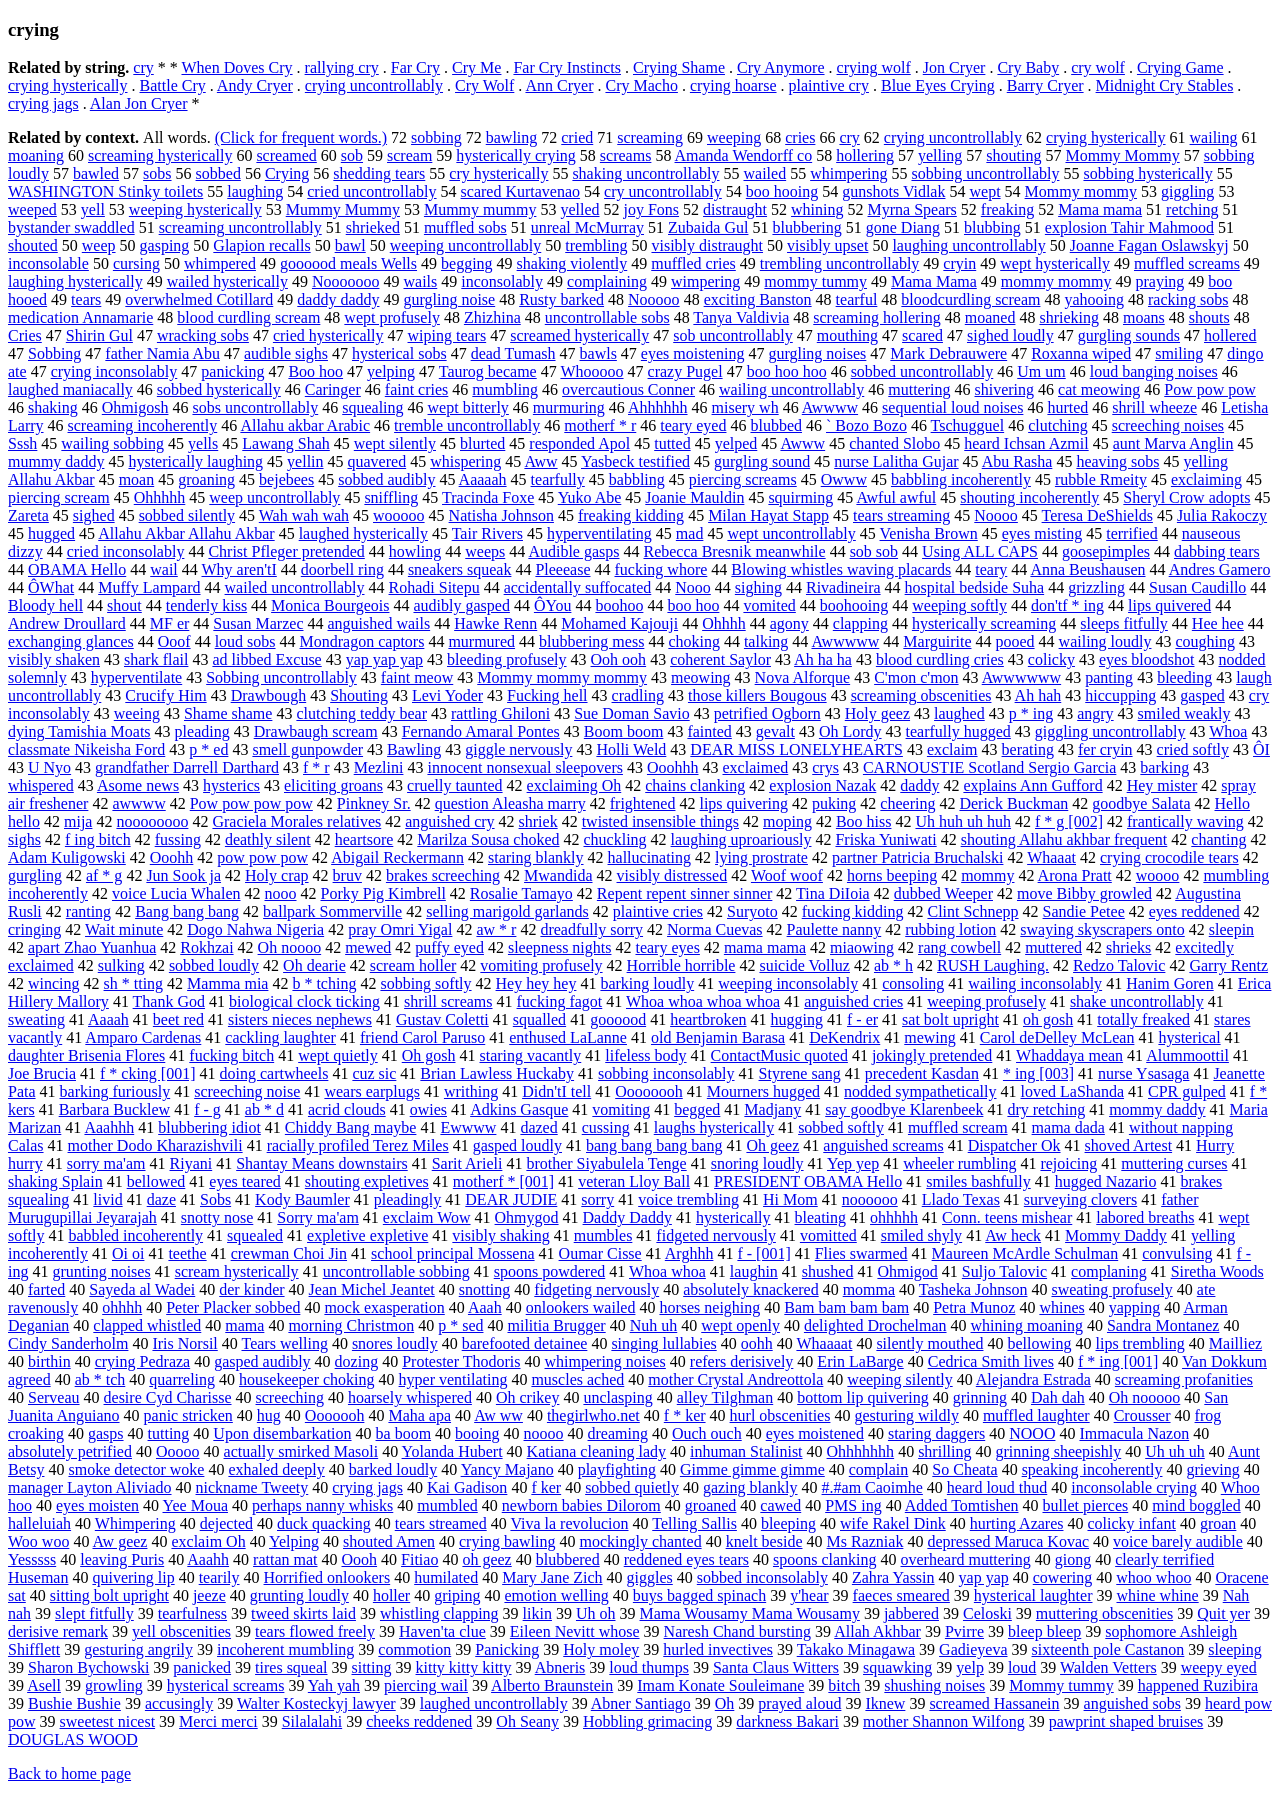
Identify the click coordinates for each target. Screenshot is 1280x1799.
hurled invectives (718, 1649)
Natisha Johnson (501, 515)
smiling (1179, 353)
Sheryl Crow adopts (1186, 497)
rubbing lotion (950, 929)
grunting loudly (299, 1595)
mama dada (1068, 1127)
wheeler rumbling (959, 1163)
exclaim (952, 749)
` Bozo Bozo (866, 425)
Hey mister (1162, 785)
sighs (24, 839)
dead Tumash (513, 353)
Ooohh (172, 857)
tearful (857, 299)
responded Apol (579, 443)
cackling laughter (280, 1037)
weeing (137, 713)
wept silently (395, 443)
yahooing (1094, 299)
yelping (391, 371)
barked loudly (393, 1469)
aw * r (496, 929)
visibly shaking (500, 1235)
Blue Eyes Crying (938, 85)
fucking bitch (231, 1055)
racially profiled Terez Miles (358, 1145)
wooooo (399, 515)
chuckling (615, 839)
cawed (780, 1505)
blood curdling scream (248, 317)
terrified (1132, 533)
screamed (286, 155)
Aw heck (1013, 1235)
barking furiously (115, 1091)
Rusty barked (561, 299)
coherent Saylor (720, 659)
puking (834, 803)
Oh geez (772, 1145)
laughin (754, 1271)
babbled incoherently (135, 1235)
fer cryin (1105, 749)
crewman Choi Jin (289, 1253)
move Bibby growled (1084, 893)
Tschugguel (968, 425)
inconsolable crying (1134, 1487)
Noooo (996, 515)
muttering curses (1174, 1163)
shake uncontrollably (1137, 1001)
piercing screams (743, 479)
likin (537, 1613)
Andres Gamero (1220, 569)
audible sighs (286, 353)
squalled (539, 1019)
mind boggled (1196, 1505)
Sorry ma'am (318, 1217)
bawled (96, 173)
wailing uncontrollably (791, 389)
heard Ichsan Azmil (1026, 443)
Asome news (138, 785)
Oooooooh (649, 1091)
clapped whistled (147, 1325)
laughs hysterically (714, 1127)
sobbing (436, 137)
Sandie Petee (1084, 911)
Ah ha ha (823, 659)
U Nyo (49, 767)
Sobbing (54, 353)
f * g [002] (1069, 821)
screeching (290, 1397)
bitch (844, 1685)
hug (269, 1415)
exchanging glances (71, 641)
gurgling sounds (1129, 335)
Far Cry (415, 67)
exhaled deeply (276, 1469)
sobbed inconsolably (762, 1577)
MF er (170, 623)
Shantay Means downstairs (322, 1163)
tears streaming (901, 515)
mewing (930, 1037)
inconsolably (502, 281)
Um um (1041, 371)
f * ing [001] (1118, 1361)
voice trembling (688, 1199)
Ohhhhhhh (861, 1451)
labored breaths (1145, 1217)
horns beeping (892, 875)
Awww (802, 443)
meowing (701, 677)
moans (1144, 317)
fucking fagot (560, 1001)
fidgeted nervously (716, 1235)
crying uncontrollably (374, 85)
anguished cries (853, 1001)
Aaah (485, 1307)
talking (766, 641)
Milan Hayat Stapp (768, 515)
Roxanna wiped (1081, 353)
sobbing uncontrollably (985, 173)
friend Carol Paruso (422, 1037)
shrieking (1069, 317)
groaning (206, 479)
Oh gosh (429, 1055)
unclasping (617, 1397)
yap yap (984, 1577)
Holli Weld (631, 749)
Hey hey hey (536, 983)
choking (694, 641)
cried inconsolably (126, 551)
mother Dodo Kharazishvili (155, 1145)
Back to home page (69, 1773)
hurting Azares (1017, 1523)
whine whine (1157, 1595)
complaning (1109, 1271)
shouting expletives (367, 1181)
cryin (959, 263)
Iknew (885, 1703)
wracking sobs (203, 335)
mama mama (765, 947)
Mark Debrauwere (948, 353)
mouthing (847, 335)
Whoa (1228, 731)
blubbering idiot (209, 1127)
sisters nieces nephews (300, 1019)
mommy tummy (815, 281)
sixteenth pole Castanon (1108, 1649)
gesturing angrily (138, 1649)
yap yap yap (384, 659)
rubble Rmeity (1101, 479)
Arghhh (689, 1253)
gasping (165, 245)
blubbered (568, 1559)
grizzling (1096, 587)
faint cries (417, 389)
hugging (797, 1019)
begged (697, 1109)
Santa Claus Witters (776, 1667)
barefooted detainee (525, 1343)
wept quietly (338, 1055)
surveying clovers (1080, 1199)
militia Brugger (556, 1325)
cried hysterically (328, 335)
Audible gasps (573, 551)
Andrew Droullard (67, 623)
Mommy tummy (1061, 1685)
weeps (485, 551)
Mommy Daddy (1116, 1235)
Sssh (22, 443)
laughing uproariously (741, 839)
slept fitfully (94, 1613)
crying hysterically (68, 85)
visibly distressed (672, 875)
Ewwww (468, 1127)
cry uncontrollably (663, 191)
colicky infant (1131, 1523)
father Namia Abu (162, 353)
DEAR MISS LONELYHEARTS (796, 749)
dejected (226, 1523)
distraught (735, 209)
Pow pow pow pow (251, 803)
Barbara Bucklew (115, 1109)
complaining (607, 281)
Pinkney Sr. (374, 803)
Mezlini (379, 767)
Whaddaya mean (1069, 1055)
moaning (36, 155)
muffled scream (958, 1127)
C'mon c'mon (916, 677)
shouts (1209, 317)
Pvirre (964, 1631)
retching (1192, 209)
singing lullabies (663, 1343)
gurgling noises (817, 353)
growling (114, 1685)
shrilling (944, 1451)
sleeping (1234, 1649)
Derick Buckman (1013, 803)
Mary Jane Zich (552, 1577)
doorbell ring (342, 569)
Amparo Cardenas (143, 1037)
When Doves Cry (236, 67)
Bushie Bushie (74, 1703)
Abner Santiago (641, 1703)
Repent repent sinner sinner (685, 893)
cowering (1063, 1577)
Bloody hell (45, 605)
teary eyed (693, 425)
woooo (1158, 875)
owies (428, 1109)
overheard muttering (966, 1559)
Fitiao (419, 1559)
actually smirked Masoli (301, 1451)
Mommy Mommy (1122, 155)
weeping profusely (986, 1001)
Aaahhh (109, 1127)
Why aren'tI (239, 569)
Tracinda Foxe (488, 497)
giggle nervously (518, 749)
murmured (481, 641)
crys (825, 767)
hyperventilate (137, 677)
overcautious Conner (628, 389)
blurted (482, 443)
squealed (255, 1235)
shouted (33, 245)
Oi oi (128, 1253)
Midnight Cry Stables (1165, 85)
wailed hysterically (227, 281)
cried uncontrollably (371, 191)
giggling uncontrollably (1110, 731)
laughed (959, 713)
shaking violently (572, 263)
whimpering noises (605, 1361)
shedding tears (379, 173)
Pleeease (562, 569)
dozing (357, 1361)
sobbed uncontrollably (922, 371)
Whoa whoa (667, 1271)
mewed (368, 947)
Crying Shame (679, 67)
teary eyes (667, 947)
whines (1061, 1307)
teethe (187, 1253)
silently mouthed (929, 1343)
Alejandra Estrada (1033, 1379)
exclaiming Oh (574, 785)
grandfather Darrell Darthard (187, 767)
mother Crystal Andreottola (735, 1379)
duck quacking (324, 1523)
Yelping (294, 1541)
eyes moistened (815, 1433)
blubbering (806, 227)
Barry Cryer (1045, 85)
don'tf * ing (1067, 605)
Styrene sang (800, 1073)
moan (137, 479)
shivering (1005, 389)
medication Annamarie (80, 317)
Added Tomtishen (962, 1505)
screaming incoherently (143, 425)
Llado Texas (961, 1199)
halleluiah (39, 1523)
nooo (281, 893)
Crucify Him (165, 695)
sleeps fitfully (1124, 623)
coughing (1205, 641)
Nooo (693, 587)
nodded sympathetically (920, 1091)
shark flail (156, 659)
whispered (41, 785)
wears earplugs (372, 1091)
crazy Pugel (685, 371)
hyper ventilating (453, 1379)
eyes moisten (97, 1505)
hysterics (231, 785)
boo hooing (782, 191)
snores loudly (395, 1343)
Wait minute (124, 929)
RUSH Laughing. (993, 965)
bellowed (156, 1181)
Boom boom (624, 731)
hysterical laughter (1033, 1595)
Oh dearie (314, 965)
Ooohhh (673, 767)
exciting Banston (758, 299)
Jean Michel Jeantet (372, 1289)
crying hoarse (733, 85)
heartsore (364, 839)
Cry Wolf (484, 85)
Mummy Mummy (343, 209)
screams (626, 155)
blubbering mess (591, 641)
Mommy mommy (1081, 191)
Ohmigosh (135, 407)
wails (421, 281)
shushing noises (934, 1685)
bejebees (286, 479)
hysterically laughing (195, 461)
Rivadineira (843, 587)
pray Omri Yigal (400, 929)
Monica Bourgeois (330, 605)
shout (124, 605)
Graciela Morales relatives (296, 821)
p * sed (460, 1325)
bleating (821, 1217)
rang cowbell (959, 947)
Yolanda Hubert (452, 1451)
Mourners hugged (763, 1091)
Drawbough (269, 695)
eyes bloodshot (1147, 659)
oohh (757, 1343)
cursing (136, 263)
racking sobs (1188, 299)
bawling (512, 137)
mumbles (603, 1235)
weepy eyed (1219, 1667)
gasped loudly (517, 1145)
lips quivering (743, 803)
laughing (255, 191)
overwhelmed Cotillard (199, 299)
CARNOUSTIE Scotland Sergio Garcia (989, 767)
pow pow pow (262, 857)
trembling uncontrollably (840, 263)
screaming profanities (1184, 1379)
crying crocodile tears (1169, 857)
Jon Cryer (954, 67)
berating (1028, 749)
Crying (287, 173)
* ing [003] (1038, 1073)
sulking (121, 965)
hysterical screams (226, 1685)
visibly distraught (707, 245)
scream (409, 155)
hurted (1067, 407)
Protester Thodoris (461, 1361)
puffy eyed (449, 947)
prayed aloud (799, 1703)
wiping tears (447, 335)
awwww (138, 803)
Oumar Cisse (600, 1253)
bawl (350, 245)
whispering (465, 461)
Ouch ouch (707, 1433)
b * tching (324, 983)
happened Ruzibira (1198, 1685)
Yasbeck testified (635, 461)
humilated (446, 1577)
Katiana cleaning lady (597, 1451)
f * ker (685, 1415)
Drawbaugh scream (316, 731)
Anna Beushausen (1087, 569)
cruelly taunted (455, 785)
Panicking (507, 1649)
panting (1109, 677)
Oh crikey (528, 1397)
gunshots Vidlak (893, 191)
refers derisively (742, 1361)
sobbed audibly (386, 479)
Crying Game (1180, 67)
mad (690, 533)
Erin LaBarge (860, 1361)
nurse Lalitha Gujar (896, 461)
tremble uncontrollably (467, 425)
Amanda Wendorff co (744, 155)
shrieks (1128, 947)
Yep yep (853, 1163)
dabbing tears (1217, 551)
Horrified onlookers (327, 1577)
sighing (758, 587)
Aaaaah (483, 479)
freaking (1007, 209)
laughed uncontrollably (494, 1703)
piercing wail (426, 1685)
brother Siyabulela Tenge (606, 1163)
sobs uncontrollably (255, 407)
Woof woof (787, 875)
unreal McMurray (587, 227)
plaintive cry (829, 85)
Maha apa (419, 1415)
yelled (579, 209)
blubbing (992, 227)
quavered (377, 461)
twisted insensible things (660, 821)
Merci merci (218, 1721)
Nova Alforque (803, 677)
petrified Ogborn (767, 713)
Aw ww (498, 1415)
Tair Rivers (487, 533)
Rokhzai (206, 947)
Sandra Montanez (1163, 1325)
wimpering (705, 281)
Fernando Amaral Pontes (481, 731)
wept (984, 191)
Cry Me (476, 67)
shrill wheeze (1154, 407)
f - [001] (763, 1253)
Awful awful (896, 497)
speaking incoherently (1092, 1469)
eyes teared (245, 1181)
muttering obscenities (1104, 1613)
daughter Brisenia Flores (86, 1055)
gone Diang (903, 227)
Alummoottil (1187, 1055)
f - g (207, 1109)
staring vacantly (531, 1055)
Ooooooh (335, 1415)
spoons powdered (550, 1271)
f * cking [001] (148, 1073)
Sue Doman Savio (632, 713)
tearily (219, 1577)
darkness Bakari (787, 1721)
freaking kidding (631, 515)
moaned (990, 317)
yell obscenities (181, 1631)
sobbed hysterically (219, 389)
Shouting (359, 695)
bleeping (788, 1523)
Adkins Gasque (519, 1109)
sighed (94, 515)
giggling (1187, 191)
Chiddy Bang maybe (351, 1127)
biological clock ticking (304, 1001)
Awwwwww (1021, 677)
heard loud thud (997, 1487)
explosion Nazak (822, 785)
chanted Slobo (894, 443)
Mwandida (558, 875)
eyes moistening (693, 353)
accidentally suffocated (578, 587)
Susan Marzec (258, 623)
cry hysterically (498, 173)
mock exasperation (384, 1307)
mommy (987, 875)
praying (1159, 281)
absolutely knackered (751, 1289)
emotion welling (556, 1595)
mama (244, 1325)
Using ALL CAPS (980, 551)
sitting (372, 1667)
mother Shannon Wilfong (944, 1721)
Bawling (414, 749)
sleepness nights (560, 947)
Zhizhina (492, 317)
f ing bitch (98, 839)
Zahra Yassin (893, 1577)
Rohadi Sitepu (434, 587)
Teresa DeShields (1097, 515)
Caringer (333, 389)
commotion (414, 1649)
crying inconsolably (114, 371)
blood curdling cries (940, 659)
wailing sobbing (112, 443)
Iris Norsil (184, 1343)
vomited (769, 605)
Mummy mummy (480, 209)
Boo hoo (315, 371)
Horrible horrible (681, 965)
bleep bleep (1044, 1631)
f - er (862, 1019)
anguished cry (449, 821)
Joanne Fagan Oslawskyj (1149, 245)
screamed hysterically (579, 335)
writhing (471, 1091)
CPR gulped (1187, 1091)
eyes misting (1042, 533)
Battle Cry (173, 85)
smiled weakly (1184, 713)
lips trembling (1139, 1343)
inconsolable (48, 263)
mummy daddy (56, 461)
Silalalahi (312, 1721)
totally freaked (1143, 1019)
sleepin (1231, 929)
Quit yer (1223, 1613)
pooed (1014, 641)
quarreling (182, 1379)
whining (817, 209)
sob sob (874, 551)
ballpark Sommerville (332, 911)
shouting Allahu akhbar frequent (1064, 839)
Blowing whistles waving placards (841, 569)
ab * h (893, 965)
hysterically (733, 1217)
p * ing (1031, 713)
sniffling (391, 497)
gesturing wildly (906, 1415)
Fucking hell (547, 695)
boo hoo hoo (787, 371)
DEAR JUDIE (511, 1199)
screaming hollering (877, 317)
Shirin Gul (99, 335)
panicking (232, 371)
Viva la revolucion (569, 1523)
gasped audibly (262, 1361)
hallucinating (650, 857)
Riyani (191, 1163)
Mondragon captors (362, 641)
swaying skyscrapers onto (1102, 929)
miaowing (862, 947)
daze (161, 1199)
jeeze (209, 1595)
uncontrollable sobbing (396, 1271)
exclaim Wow (427, 1217)
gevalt (775, 731)
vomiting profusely (541, 965)
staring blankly (536, 857)
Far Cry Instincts (567, 67)
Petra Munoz (974, 1307)
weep (99, 245)
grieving (1212, 1469)
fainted (709, 731)
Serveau (54, 1397)
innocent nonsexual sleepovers (525, 767)
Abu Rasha (1017, 461)
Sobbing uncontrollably (281, 677)
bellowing (1039, 1343)
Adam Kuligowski (67, 857)
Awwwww (845, 641)
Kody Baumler (302, 1199)
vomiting (621, 1109)
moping (787, 821)
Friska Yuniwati (885, 839)
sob (352, 155)
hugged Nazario (1106, 1181)
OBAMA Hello (77, 569)
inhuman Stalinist (746, 1451)
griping (457, 1595)
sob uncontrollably (733, 335)
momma (869, 1289)
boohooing (854, 605)
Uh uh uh (1175, 1451)
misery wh (745, 407)
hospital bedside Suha (975, 587)
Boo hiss (864, 821)
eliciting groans (333, 785)
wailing (1214, 137)
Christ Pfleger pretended (286, 551)
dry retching (1046, 1109)
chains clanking (695, 785)
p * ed (208, 749)
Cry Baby (1028, 67)
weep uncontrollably (274, 497)
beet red (178, 1019)
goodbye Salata (1141, 803)
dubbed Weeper (943, 893)
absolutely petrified (70, 1451)
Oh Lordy (850, 731)
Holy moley (601, 1649)
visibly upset (827, 245)
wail (164, 569)
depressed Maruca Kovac (1008, 1541)
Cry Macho (641, 85)
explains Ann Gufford (1032, 785)
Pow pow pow (1210, 389)
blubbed (776, 425)
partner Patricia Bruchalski (918, 857)
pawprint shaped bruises (1126, 1721)
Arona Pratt (1075, 875)
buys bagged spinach (699, 1595)
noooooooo (152, 821)
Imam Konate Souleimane (720, 1685)
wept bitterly (468, 407)
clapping (860, 623)
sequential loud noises (952, 407)
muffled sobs (465, 227)
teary (991, 569)
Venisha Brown (929, 533)
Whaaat (1051, 857)
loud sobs (245, 641)
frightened (643, 803)
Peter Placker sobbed (233, 1307)
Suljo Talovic (1004, 1271)
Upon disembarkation (282, 1433)
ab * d (264, 1109)
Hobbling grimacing (647, 1721)
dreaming (618, 1433)
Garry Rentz (1228, 965)
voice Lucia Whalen (176, 893)
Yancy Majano (507, 1469)
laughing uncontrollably (968, 245)
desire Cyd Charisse (168, 1397)
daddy (919, 785)
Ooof (174, 641)
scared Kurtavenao (521, 191)
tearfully (558, 479)
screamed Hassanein (994, 1703)
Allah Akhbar (877, 1631)
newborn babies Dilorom (581, 1505)
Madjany (772, 1109)
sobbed (218, 173)
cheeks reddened (419, 1721)
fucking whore (660, 569)
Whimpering (135, 1523)
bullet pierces (1085, 1505)
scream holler (413, 965)
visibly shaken (54, 659)
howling (415, 551)
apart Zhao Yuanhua (92, 947)
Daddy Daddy (627, 1217)
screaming (650, 137)
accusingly (179, 1703)
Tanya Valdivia (741, 317)
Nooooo (654, 299)
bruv (347, 875)
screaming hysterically (160, 155)
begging (467, 263)
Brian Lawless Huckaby (497, 1073)
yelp (970, 1667)
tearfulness (192, 1613)
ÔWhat (51, 587)
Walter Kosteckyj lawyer (316, 1703)
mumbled (447, 1505)
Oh (725, 1703)
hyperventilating (599, 533)
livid (107, 1199)
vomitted (828, 1235)
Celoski (987, 1613)
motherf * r (600, 425)
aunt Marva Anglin (1173, 443)
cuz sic (374, 1073)
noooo (544, 1433)
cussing (606, 1127)
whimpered (220, 263)
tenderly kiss (206, 605)
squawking (897, 1667)
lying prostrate (761, 857)
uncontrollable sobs (607, 317)
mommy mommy (1056, 281)
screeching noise (247, 1091)
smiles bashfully (978, 1181)
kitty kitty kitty (464, 1667)
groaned (711, 1505)
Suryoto (752, 911)
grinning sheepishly (1058, 1451)
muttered (1053, 947)
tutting (169, 1433)
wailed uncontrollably (295, 587)
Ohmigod (907, 1271)
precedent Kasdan (922, 1073)
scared (922, 335)
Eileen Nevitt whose (575, 1631)
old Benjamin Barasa (718, 1037)
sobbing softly (425, 983)
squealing (372, 407)
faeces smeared (901, 1595)
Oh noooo (290, 947)
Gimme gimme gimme (752, 1469)
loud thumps (649, 1667)
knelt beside (764, 1541)
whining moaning (1027, 1325)
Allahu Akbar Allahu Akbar (186, 533)
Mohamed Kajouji (619, 623)
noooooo (870, 1199)
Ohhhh (724, 623)
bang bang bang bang (654, 1145)
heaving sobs (1117, 461)
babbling (637, 479)
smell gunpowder (307, 749)
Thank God (169, 1001)
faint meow (417, 677)
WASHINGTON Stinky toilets (105, 191)
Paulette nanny (834, 929)
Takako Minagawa (856, 1649)
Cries (25, 335)
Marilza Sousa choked (488, 839)
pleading (202, 731)
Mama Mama (934, 281)
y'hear (809, 1595)
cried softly (1193, 749)
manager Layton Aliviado (90, 1487)
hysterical (1189, 1037)
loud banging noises (1154, 371)
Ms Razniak (865, 1541)
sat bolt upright (950, 1019)
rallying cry (342, 67)
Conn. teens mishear (1007, 1217)
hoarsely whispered (410, 1397)
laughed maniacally (70, 389)
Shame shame (228, 713)
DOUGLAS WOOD (73, 1739)
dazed (538, 1127)
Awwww (830, 407)
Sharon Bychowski (88, 1667)
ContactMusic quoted (779, 1055)
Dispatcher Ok (1014, 1145)
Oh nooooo (1145, 1397)
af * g (104, 875)
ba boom (404, 1433)
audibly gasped (461, 605)
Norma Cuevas (715, 929)
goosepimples (1106, 551)
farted (46, 1289)
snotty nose (217, 1217)
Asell (44, 1685)
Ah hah (1038, 695)
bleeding (1184, 677)
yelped (736, 443)
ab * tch (100, 1379)
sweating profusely (1111, 1289)
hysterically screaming (984, 623)
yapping (1135, 1307)
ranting (88, 911)
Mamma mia (227, 983)
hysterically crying (516, 155)
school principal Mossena (453, 1253)
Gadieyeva (973, 1649)
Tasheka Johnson (973, 1289)
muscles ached (577, 1379)
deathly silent (268, 839)
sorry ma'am (106, 1163)
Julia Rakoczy (1222, 515)
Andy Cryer (255, 85)
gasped (1202, 695)
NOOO (1032, 1433)
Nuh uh (654, 1325)
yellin (305, 461)
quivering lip (133, 1577)
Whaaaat (824, 1343)
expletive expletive (367, 1235)
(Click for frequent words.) (301, 137)
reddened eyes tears (686, 1559)
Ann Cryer (559, 85)
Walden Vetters (1108, 1667)
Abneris (560, 1667)
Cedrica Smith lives (991, 1361)
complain (879, 1469)
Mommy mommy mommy (562, 677)
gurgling (35, 875)
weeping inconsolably (788, 983)
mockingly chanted (640, 1541)
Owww (844, 479)
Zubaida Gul (708, 227)
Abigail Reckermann (397, 857)
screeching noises (1168, 425)
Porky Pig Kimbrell (383, 893)
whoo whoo (1153, 1577)
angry (1095, 713)
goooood (618, 1019)
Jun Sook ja (183, 875)
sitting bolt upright (109, 1595)
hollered (1230, 335)
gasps (106, 1433)
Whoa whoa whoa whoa (703, 1001)
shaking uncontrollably (645, 173)
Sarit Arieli (467, 1163)
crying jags (43, 103)
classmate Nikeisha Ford (86, 749)
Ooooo (178, 1451)
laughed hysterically (363, 533)
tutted (672, 443)
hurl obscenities (780, 1415)
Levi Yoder (447, 695)
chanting (1218, 839)
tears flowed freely (315, 1631)
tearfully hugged (958, 731)
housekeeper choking (307, 1379)
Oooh (360, 1559)
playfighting (617, 1469)
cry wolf (1098, 67)
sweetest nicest (108, 1721)
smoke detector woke (136, 1469)
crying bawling (507, 1541)
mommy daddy (1157, 1109)
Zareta (28, 515)
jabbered (911, 1613)
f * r (316, 767)
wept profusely (392, 317)
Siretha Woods (1217, 1271)
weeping (734, 137)
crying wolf (874, 67)
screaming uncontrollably (240, 227)
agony (789, 623)
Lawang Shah (286, 443)
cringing (34, 929)
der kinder (251, 1289)
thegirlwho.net (593, 1415)
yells (203, 443)
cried (577, 137)
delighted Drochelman (875, 1325)
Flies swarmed (861, 1253)
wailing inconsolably (1035, 983)
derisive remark (58, 1631)
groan (1218, 1523)
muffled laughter (1036, 1415)
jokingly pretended (932, 1055)
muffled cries (693, 263)
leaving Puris (122, 1559)
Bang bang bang (187, 911)
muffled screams (1187, 263)
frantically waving (1185, 821)
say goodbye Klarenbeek (904, 1109)
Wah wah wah (304, 515)
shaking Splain (55, 1181)
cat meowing (1099, 389)
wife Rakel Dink (893, 1523)
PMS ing (853, 1505)
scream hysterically (237, 1271)
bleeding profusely (507, 659)
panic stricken (188, 1415)
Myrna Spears (912, 209)
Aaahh (208, 1559)
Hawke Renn (495, 623)
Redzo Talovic (1119, 965)
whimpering (848, 173)
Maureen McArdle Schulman (1025, 1253)
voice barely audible (1178, 1541)
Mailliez (1235, 1343)
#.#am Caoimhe (872, 1487)
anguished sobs (1132, 1703)
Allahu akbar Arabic (305, 425)
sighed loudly (1010, 335)
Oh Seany (527, 1721)
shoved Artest (1129, 1145)
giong (1073, 1559)
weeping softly (959, 605)
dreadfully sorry (591, 929)
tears (86, 299)
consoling (913, 983)
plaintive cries (658, 911)
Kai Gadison (467, 1487)
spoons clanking (825, 1559)
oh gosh (1048, 1019)
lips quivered (1169, 605)
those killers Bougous (757, 695)
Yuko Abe (590, 497)
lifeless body (645, 1055)
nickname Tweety (252, 1487)
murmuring (569, 407)
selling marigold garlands (507, 911)
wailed (764, 173)
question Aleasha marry (510, 803)
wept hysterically (1055, 263)
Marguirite (937, 641)
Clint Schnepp (972, 911)
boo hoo (693, 605)
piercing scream (59, 497)
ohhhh (122, 1307)
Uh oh (596, 1613)
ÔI (1261, 749)
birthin (49, 1361)
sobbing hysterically (1147, 173)
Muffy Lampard (149, 587)
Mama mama (1100, 209)
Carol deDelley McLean (1057, 1037)
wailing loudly (1105, 641)
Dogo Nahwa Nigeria (255, 929)
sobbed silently (187, 515)
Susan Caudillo (1197, 587)
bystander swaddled (71, 227)
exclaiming (1206, 479)
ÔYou (553, 605)
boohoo (619, 605)
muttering (919, 389)
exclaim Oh (208, 1541)
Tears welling (284, 1343)
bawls (598, 353)
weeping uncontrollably (466, 245)
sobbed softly (841, 1127)
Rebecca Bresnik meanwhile (734, 551)
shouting (1013, 155)
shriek (538, 821)
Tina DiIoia (833, 893)
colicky (1051, 659)
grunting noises (101, 1271)
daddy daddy (338, 299)
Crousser (1142, 1415)
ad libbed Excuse (266, 659)
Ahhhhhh (658, 407)
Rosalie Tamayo (521, 893)
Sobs (215, 1199)
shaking (53, 407)
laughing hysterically (75, 281)
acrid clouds (347, 1109)
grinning (980, 1397)
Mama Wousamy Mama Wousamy (750, 1613)
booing (477, 1433)
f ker (546, 1487)
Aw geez (120, 1541)
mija (78, 821)
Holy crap (277, 875)
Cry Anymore (781, 67)
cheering (907, 803)
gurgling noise (449, 299)
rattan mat (285, 1559)
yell (93, 209)
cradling (638, 695)
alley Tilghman (725, 1397)
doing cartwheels (274, 1073)
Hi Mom (790, 1199)
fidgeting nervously (596, 1289)
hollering (865, 155)
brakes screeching (443, 875)
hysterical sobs (399, 353)
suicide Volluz (804, 965)
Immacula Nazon (1134, 1433)
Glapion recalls (261, 245)
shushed (828, 1271)
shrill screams (448, 1001)
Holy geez (877, 713)
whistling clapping (439, 1613)
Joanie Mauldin (694, 497)
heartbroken (708, 1019)
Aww (540, 461)
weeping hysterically (195, 209)
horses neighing (709, 1307)
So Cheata (964, 1469)
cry (143, 67)
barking (1164, 767)
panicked (202, 1667)
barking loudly (647, 983)
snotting (485, 1289)
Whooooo (591, 371)
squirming (800, 497)
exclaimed (756, 767)
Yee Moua (195, 1505)
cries (800, 137)
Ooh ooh (619, 659)
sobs (157, 173)
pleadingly (408, 1199)
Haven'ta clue (442, 1631)
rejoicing (1068, 1163)
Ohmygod (527, 1217)
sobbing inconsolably (666, 1073)
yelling (940, 155)
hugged (51, 533)
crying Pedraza (143, 1361)
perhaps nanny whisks (322, 1505)
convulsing (1177, 1253)
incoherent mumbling (285, 1649)
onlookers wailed (581, 1307)
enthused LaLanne (568, 1037)
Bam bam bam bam (846, 1307)
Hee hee (1218, 623)
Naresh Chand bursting (738, 1631)
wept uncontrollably (791, 533)
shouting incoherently (1029, 497)
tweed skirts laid (303, 1613)
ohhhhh (894, 1217)
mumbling (505, 389)
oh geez (486, 1559)
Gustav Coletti (442, 1019)
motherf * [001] (503, 1181)
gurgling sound (762, 461)
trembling (596, 245)
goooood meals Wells (348, 263)
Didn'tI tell (556, 1091)
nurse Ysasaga (1143, 1073)
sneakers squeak (460, 569)
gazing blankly (750, 1487)
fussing (178, 839)
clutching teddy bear (361, 713)
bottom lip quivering (863, 1397)
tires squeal (291, 1667)
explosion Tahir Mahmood (1129, 227)
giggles (650, 1577)
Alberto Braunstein (552, 1685)
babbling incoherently (961, 479)
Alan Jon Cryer (139, 103)
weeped (32, 209)
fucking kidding (853, 911)
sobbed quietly (632, 1487)
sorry (597, 1199)
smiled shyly (921, 1235)
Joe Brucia (42, 1073)
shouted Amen (389, 1541)
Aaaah (108, 1019)
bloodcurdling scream (970, 299)
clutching (1058, 425)
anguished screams (883, 1145)
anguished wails (379, 623)
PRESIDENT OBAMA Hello (808, 1181)
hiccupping (1120, 695)
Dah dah (1058, 1397)
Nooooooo (346, 281)
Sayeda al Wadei (142, 1289)
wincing (54, 983)
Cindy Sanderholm (68, 1343)
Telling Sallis (694, 1523)
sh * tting (134, 983)
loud (1022, 1667)
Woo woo (38, 1541)
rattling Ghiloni (500, 713)
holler (391, 1595)
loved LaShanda (1073, 1091)
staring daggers (936, 1433)
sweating (36, 1019)
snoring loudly (757, 1163)
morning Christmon (351, 1325)
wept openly (740, 1325)
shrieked (373, 227)
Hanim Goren (1170, 983)
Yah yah (334, 1685)
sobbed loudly (214, 965)
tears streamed (441, 1523)
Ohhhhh (160, 497)
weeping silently (899, 1379)
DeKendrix (844, 1037)
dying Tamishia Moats (79, 731)
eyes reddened (1194, 911)
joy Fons (651, 209)
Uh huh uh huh (963, 821)
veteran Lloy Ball (634, 1181)
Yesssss (32, 1559)
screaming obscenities (921, 695)
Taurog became (488, 371)
